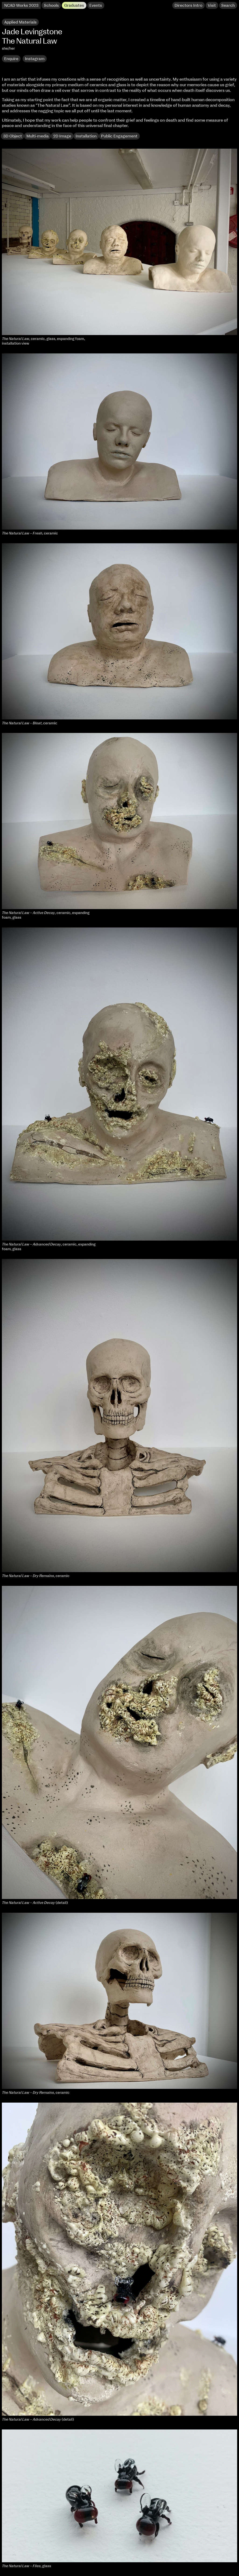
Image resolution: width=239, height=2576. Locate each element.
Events (95, 5)
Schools (51, 5)
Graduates (74, 5)
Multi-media (37, 136)
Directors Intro (188, 5)
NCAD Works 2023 (21, 5)
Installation (86, 136)
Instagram (35, 59)
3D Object (12, 136)
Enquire (11, 59)
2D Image (62, 136)
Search (228, 5)
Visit (212, 5)
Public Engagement (119, 136)
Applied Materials (20, 22)
